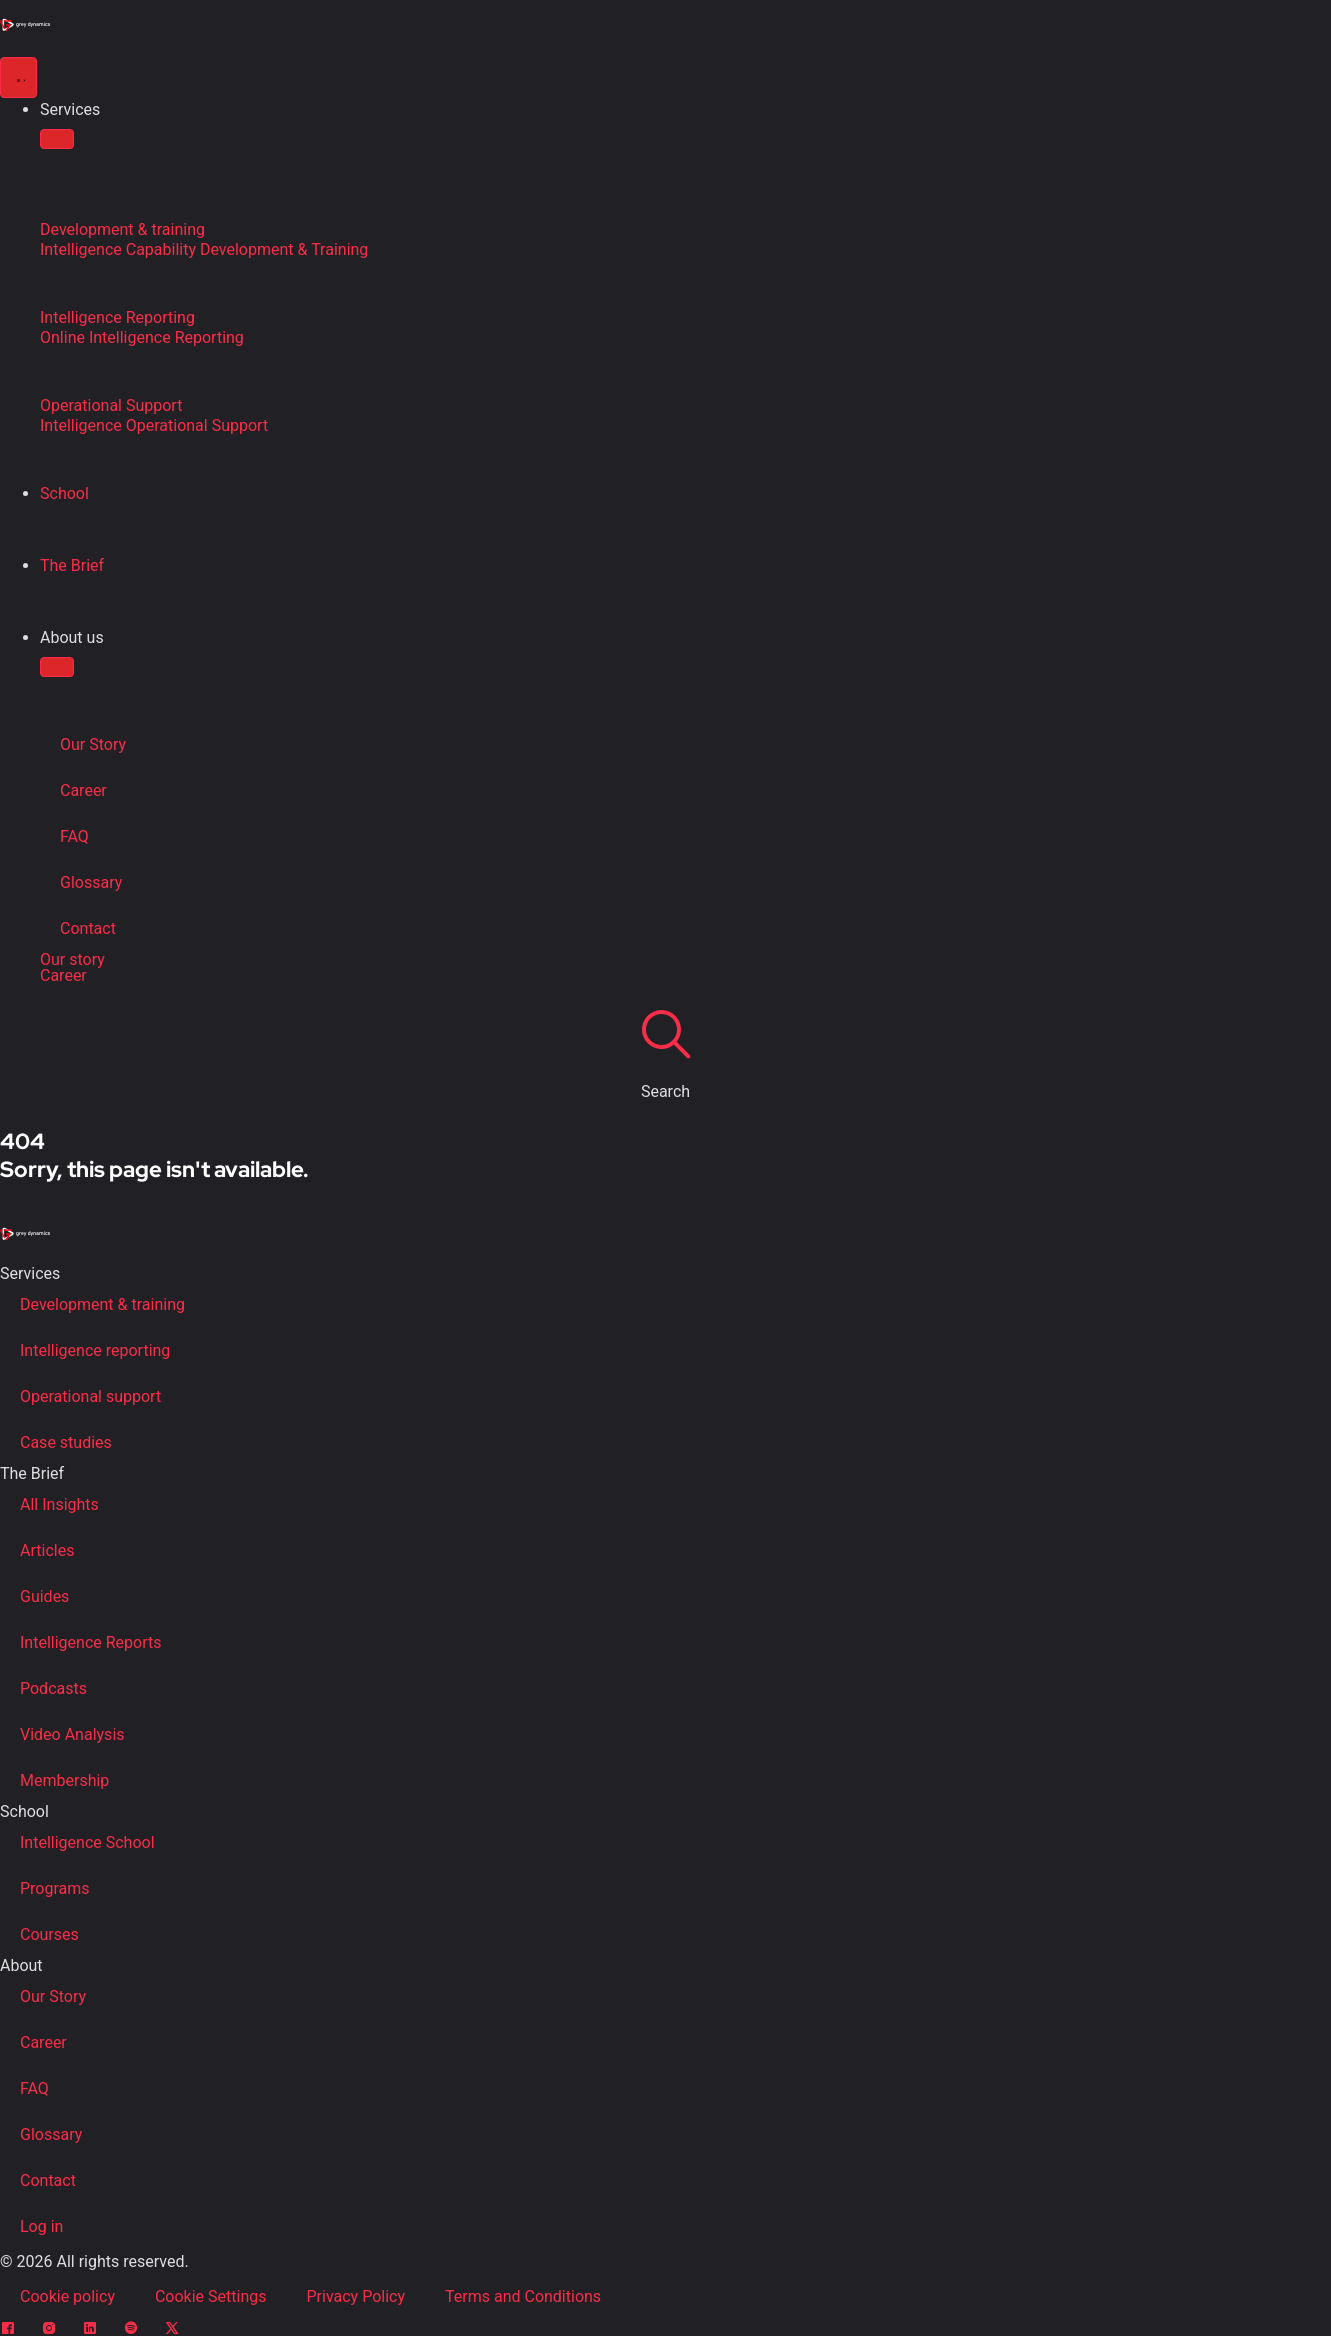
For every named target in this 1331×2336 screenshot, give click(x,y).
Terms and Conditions (523, 2296)
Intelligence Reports (90, 1642)
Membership (64, 1780)
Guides (44, 1596)
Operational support (90, 1396)
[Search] (666, 1033)
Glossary (91, 882)
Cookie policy (67, 2296)
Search (665, 1091)
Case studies (66, 1442)
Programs (55, 1888)
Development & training (102, 1304)
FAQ (74, 836)
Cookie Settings (211, 2296)
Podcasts (53, 1688)
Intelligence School (87, 1842)
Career (83, 790)
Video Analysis (72, 1734)
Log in (41, 2226)
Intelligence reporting (95, 1350)
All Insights (59, 1504)
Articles (47, 1550)
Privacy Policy (356, 2296)
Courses (49, 1934)
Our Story (93, 744)
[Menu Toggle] (18, 77)
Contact (88, 928)
